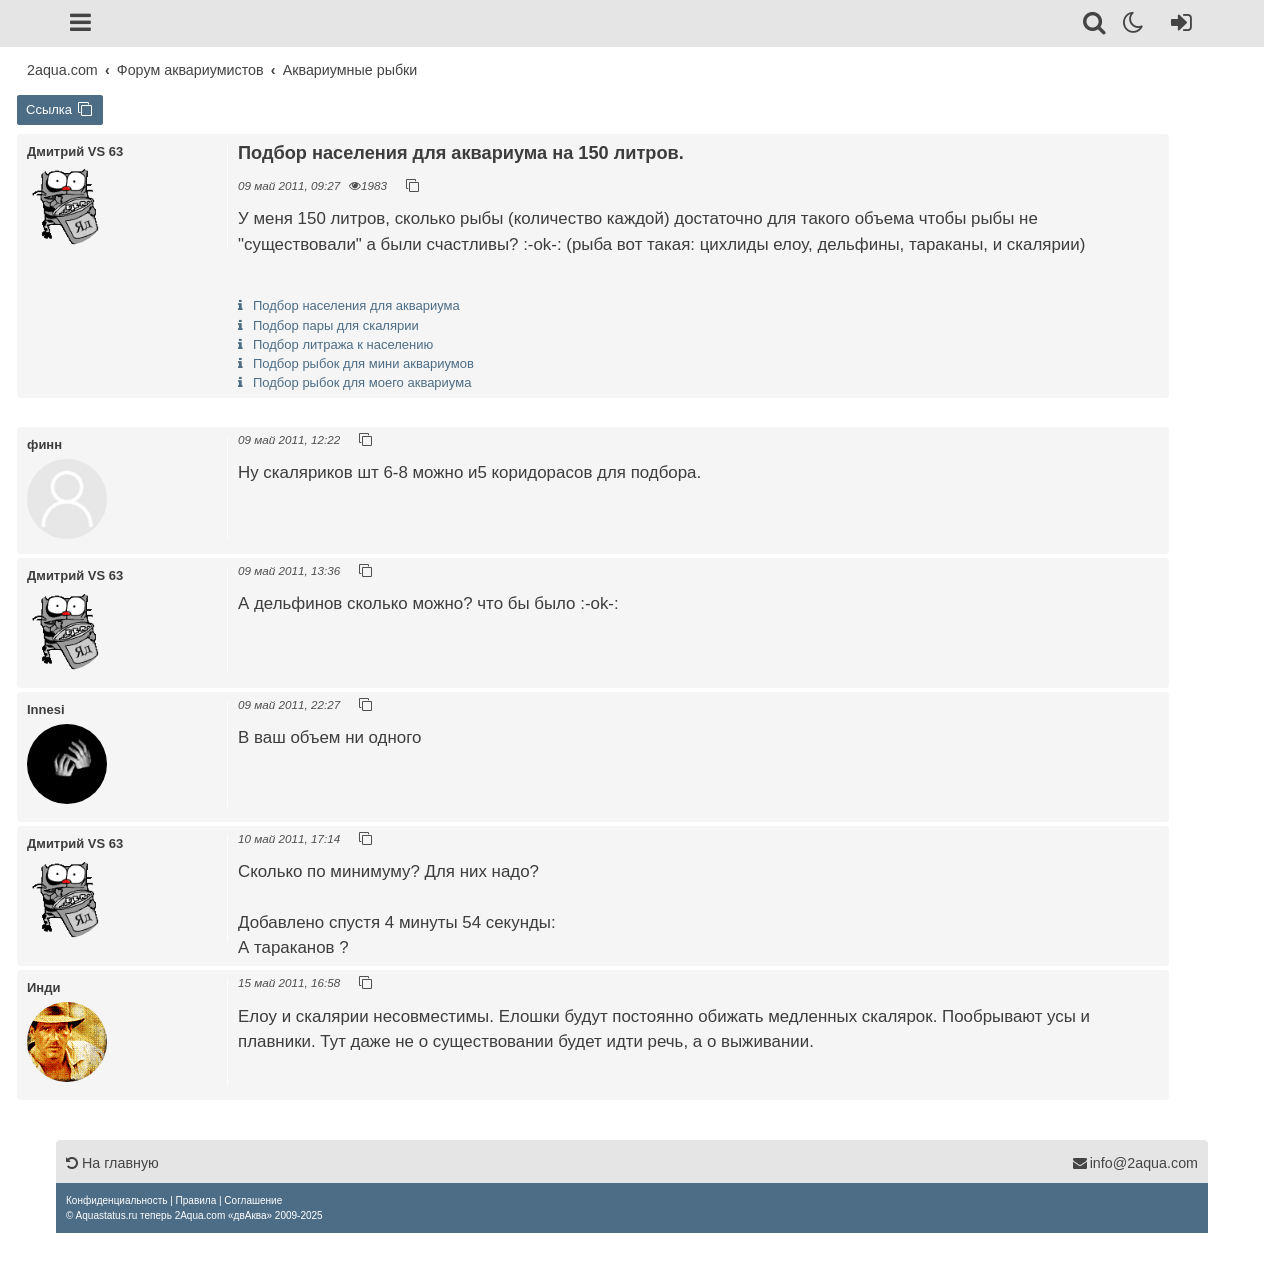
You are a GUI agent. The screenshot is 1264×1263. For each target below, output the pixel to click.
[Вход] (1177, 26)
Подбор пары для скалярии (336, 325)
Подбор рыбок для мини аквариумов (363, 363)
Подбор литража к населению (343, 344)
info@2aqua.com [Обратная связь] (1135, 1163)
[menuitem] (116, 1200)
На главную (112, 1163)
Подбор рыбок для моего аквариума (362, 382)
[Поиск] (1095, 26)
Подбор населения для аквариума (356, 305)
